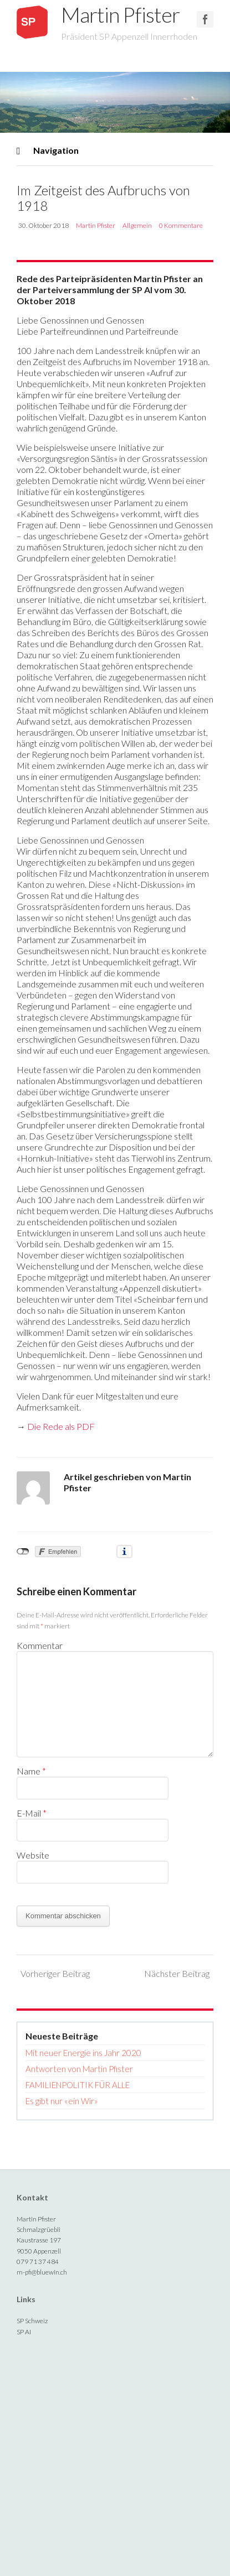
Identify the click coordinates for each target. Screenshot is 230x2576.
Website (33, 1855)
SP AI (24, 2332)
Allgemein (137, 225)
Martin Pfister (118, 15)
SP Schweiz (32, 2321)
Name (31, 1771)
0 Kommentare (181, 225)
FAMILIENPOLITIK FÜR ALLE (77, 2085)
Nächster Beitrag (176, 1973)
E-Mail (32, 1813)
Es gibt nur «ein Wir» (61, 2101)
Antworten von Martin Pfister (79, 2069)
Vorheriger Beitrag (55, 1973)
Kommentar (40, 1645)
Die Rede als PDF (61, 1426)
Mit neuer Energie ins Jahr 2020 (83, 2053)
